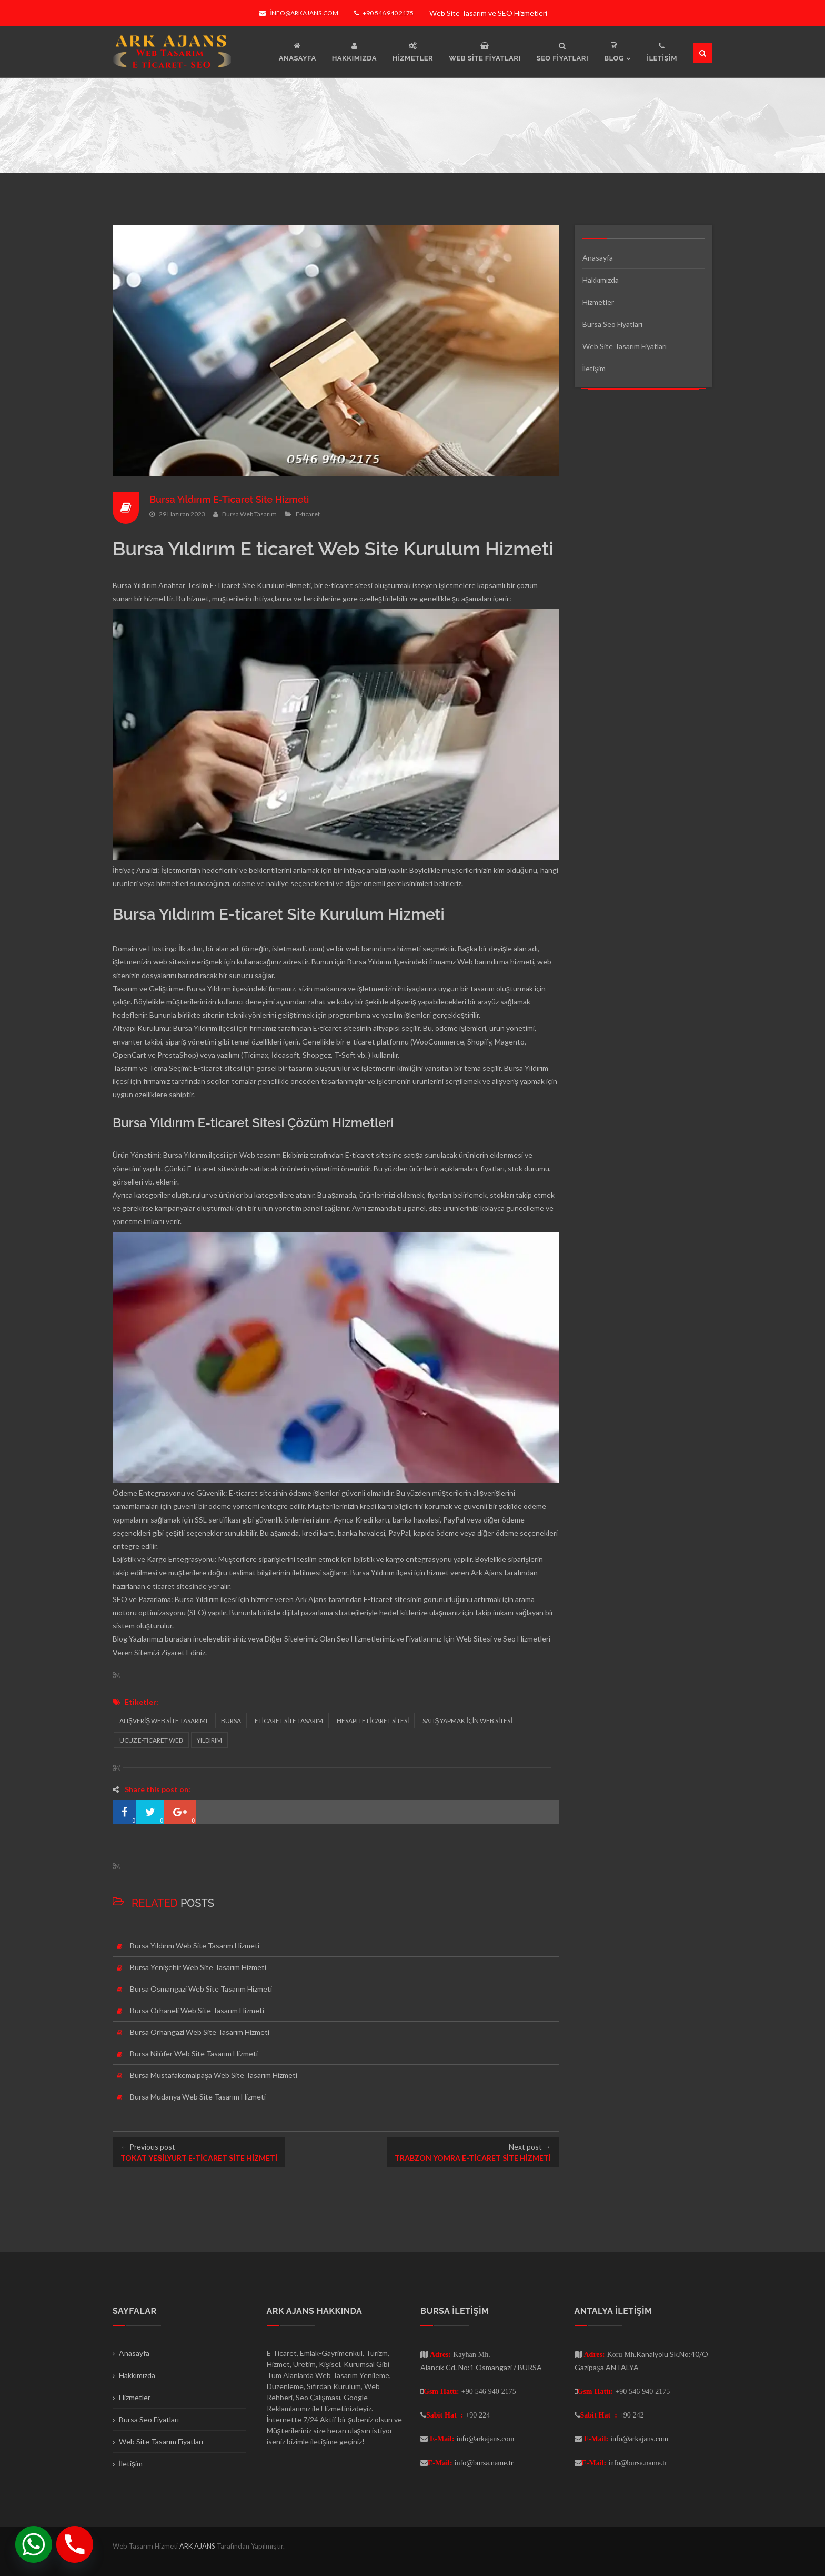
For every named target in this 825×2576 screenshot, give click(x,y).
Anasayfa (597, 257)
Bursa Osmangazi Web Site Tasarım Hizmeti (201, 1988)
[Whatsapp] (33, 2544)
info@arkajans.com (298, 13)
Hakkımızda (600, 279)
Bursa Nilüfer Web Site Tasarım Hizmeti (194, 2053)
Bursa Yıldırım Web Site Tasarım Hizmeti (194, 1945)
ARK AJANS (198, 2546)
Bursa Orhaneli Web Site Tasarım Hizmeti (197, 2010)
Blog (120, 1638)
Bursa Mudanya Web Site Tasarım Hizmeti (198, 2096)
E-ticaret (308, 514)
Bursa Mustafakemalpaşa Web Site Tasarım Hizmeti (213, 2075)
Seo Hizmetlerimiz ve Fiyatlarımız (389, 1638)
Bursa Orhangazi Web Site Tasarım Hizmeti (199, 2031)
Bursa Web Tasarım (249, 514)
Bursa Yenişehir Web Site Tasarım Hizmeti (198, 1967)
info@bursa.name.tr (484, 2462)
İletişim (594, 368)
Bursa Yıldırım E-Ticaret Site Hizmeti (229, 499)
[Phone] (74, 2544)
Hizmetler (598, 301)
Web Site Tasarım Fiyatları (624, 346)
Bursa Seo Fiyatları (612, 324)
